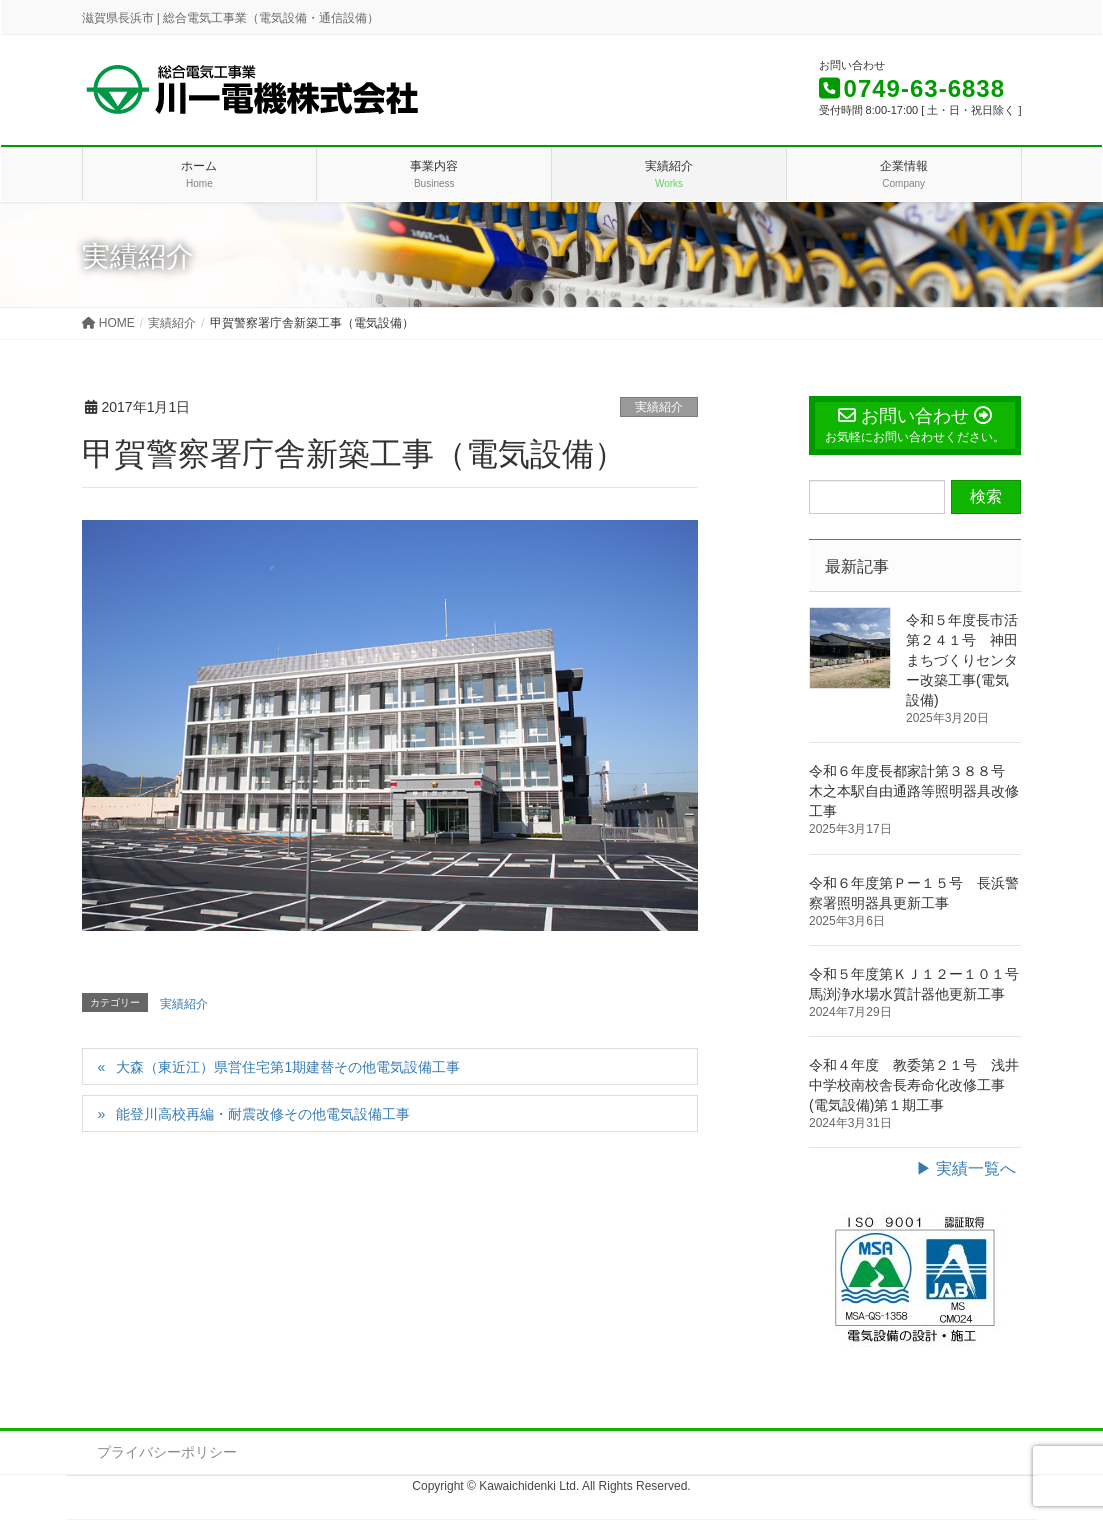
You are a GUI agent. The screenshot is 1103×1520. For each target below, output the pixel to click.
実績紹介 (659, 407)
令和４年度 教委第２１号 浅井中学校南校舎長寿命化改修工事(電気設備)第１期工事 (914, 1085)
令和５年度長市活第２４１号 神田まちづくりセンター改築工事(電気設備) (962, 660)
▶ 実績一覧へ (966, 1168)
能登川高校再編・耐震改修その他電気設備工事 (263, 1114)
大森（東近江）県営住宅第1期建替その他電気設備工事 (288, 1067)
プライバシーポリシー (167, 1452)
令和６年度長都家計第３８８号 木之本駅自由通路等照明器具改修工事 (914, 791)
